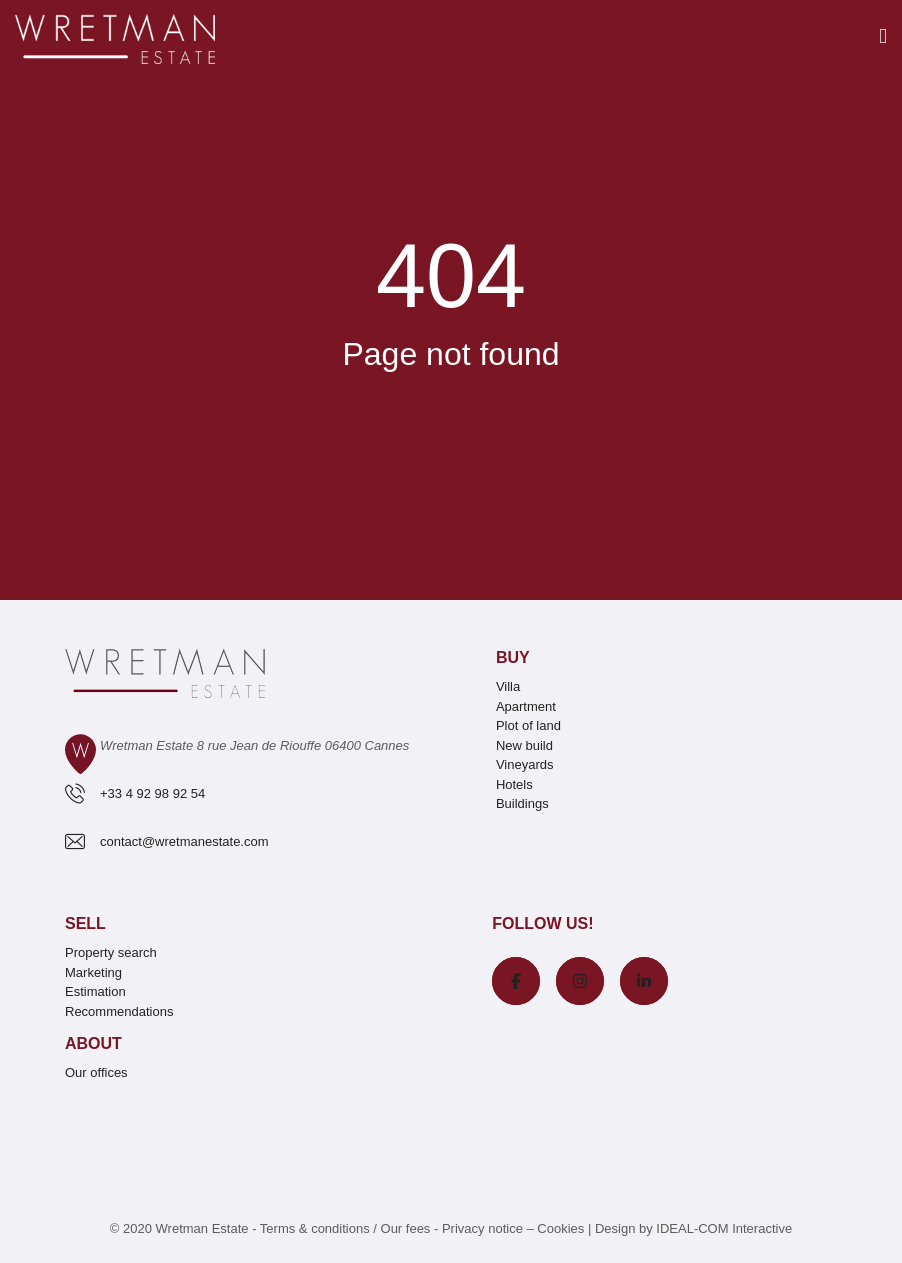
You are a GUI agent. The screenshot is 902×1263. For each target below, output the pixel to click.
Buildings (522, 803)
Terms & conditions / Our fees (345, 1228)
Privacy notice (482, 1228)
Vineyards (525, 764)
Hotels (514, 784)
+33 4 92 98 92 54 (152, 793)
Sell (85, 923)
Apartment (526, 706)
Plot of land (528, 725)
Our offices (96, 1072)
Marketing (93, 972)
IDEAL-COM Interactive (724, 1228)
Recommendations (119, 1011)
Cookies (560, 1228)
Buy (513, 657)
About (93, 1043)
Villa (508, 686)
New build (524, 745)
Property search (111, 952)
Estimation (95, 991)
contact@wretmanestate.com (184, 841)
